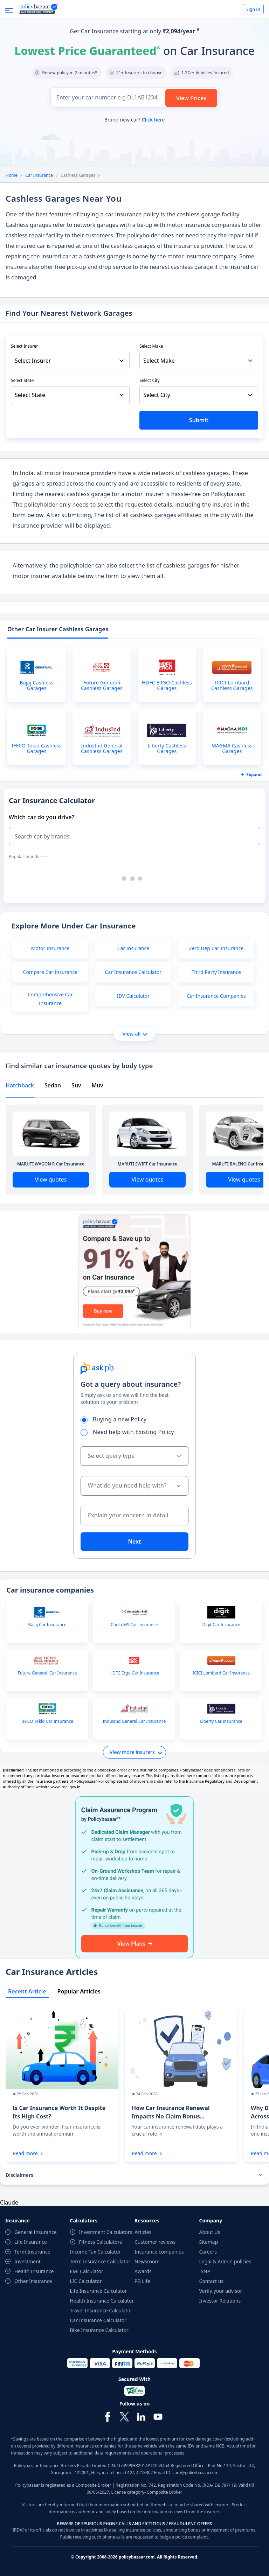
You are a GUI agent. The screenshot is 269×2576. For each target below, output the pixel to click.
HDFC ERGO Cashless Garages (167, 685)
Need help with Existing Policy (130, 1432)
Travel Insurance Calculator (101, 2310)
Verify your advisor (220, 2291)
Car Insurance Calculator (133, 972)
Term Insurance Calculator (100, 2261)
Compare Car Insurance (50, 972)
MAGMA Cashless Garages (232, 748)
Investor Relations (220, 2300)
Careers (208, 2251)
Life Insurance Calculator (98, 2291)
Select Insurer (24, 346)
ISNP (205, 2271)
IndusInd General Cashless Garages (102, 748)
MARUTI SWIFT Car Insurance (148, 1164)
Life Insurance (30, 2242)
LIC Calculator (86, 2281)
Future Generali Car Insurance (47, 1673)
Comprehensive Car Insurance (50, 999)
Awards (143, 2271)
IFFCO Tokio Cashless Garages (36, 748)
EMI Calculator (86, 2271)
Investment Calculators (105, 2232)
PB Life (142, 2281)
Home (12, 175)
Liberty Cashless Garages (167, 748)
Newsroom (147, 2261)
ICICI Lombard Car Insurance (221, 1673)
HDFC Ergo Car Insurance (134, 1673)
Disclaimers (19, 2175)
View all (134, 1033)
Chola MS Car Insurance (134, 1625)
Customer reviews (154, 2242)
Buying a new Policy (116, 1419)
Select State (22, 380)
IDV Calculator (133, 996)
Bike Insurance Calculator (99, 2330)
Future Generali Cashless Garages (102, 685)
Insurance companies (159, 2251)
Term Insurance (32, 2251)
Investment (27, 2261)
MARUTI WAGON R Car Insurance (50, 1164)
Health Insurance (34, 2271)
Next (134, 1541)
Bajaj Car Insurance (47, 1625)
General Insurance (35, 2232)
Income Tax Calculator (95, 2251)
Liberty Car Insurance (221, 1721)
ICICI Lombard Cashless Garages (232, 685)
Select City (149, 380)
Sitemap (208, 2242)
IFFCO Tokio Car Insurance (47, 1721)
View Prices (191, 98)
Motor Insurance (50, 948)
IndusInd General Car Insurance (134, 1721)
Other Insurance (33, 2281)
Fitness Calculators (100, 2242)
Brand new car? (134, 119)
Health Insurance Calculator (102, 2300)
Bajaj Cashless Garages (37, 685)
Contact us (211, 2281)
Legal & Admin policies (225, 2261)
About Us (209, 2232)
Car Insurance (39, 175)
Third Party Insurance (216, 972)
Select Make (151, 346)
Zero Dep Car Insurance (216, 948)
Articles (142, 2232)
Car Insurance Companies (216, 996)
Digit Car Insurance (221, 1625)
